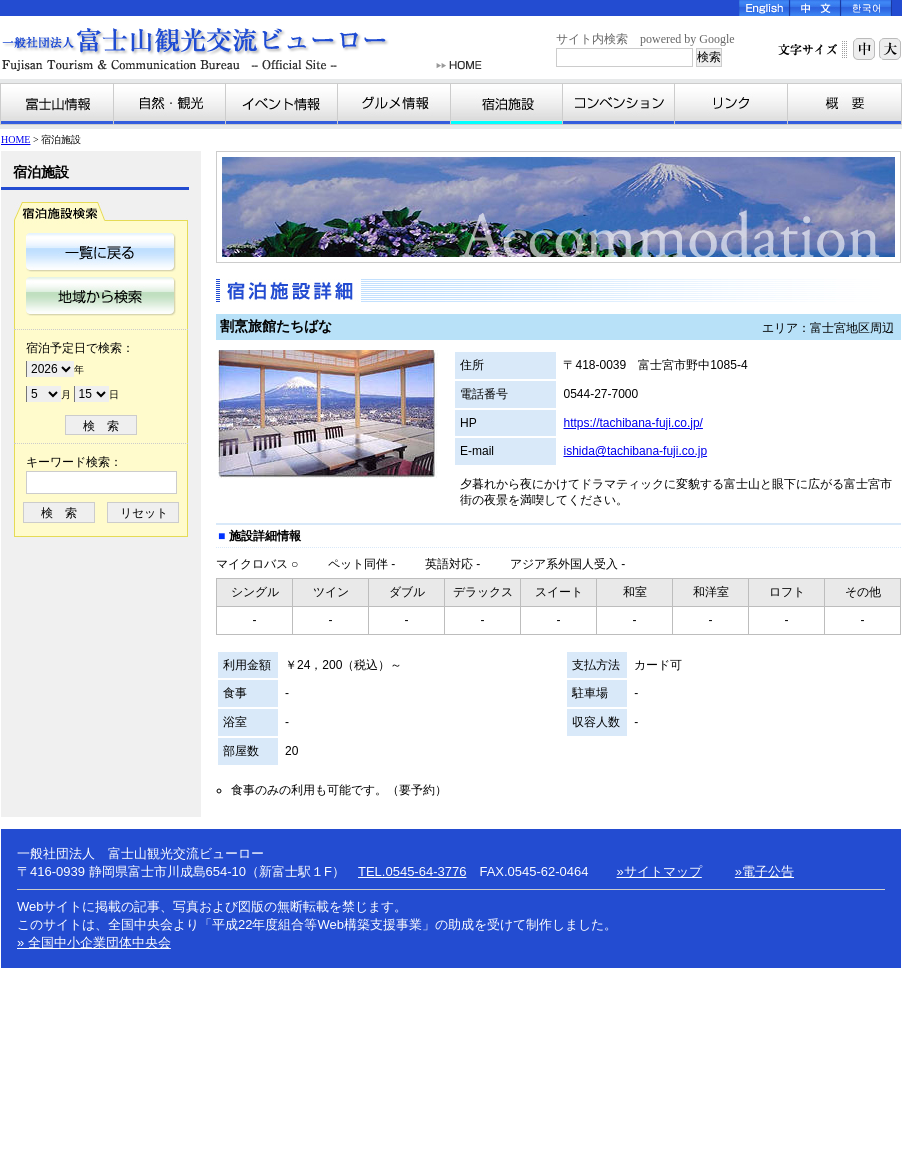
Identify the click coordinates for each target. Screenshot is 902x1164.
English (764, 8)
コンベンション (619, 104)
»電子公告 (764, 871)
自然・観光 (170, 104)
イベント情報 (282, 104)
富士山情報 (57, 104)
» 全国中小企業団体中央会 (94, 942)
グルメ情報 (394, 104)
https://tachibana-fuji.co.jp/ (632, 423)
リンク (731, 104)
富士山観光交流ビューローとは (844, 104)
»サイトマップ (659, 871)
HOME (459, 65)
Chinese (815, 8)
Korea (866, 8)
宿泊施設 (507, 104)
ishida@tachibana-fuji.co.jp (635, 451)
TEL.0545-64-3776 (412, 871)
